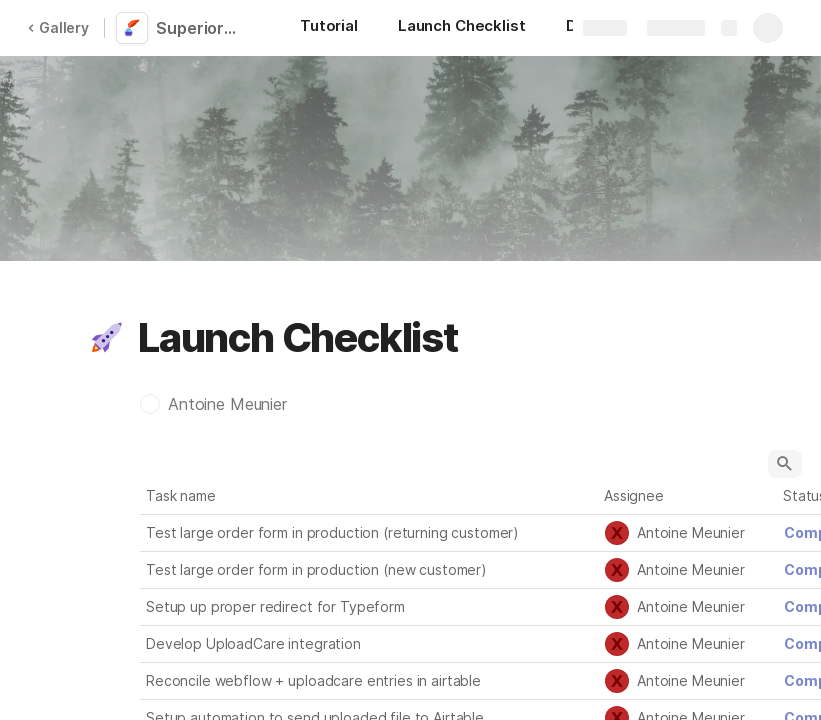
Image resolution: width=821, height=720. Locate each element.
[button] (107, 338)
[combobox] (688, 533)
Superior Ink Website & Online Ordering (202, 28)
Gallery (58, 27)
